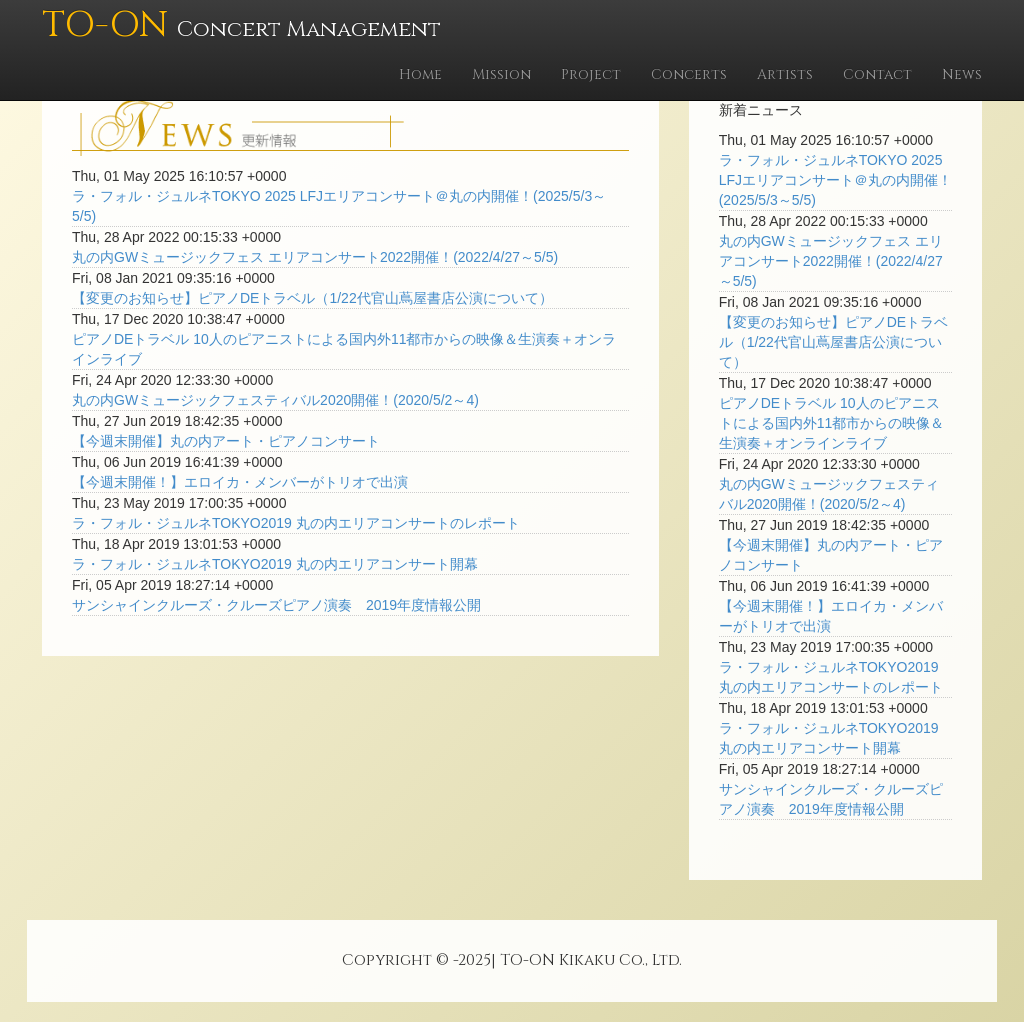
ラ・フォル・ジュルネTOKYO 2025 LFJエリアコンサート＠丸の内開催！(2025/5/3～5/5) (835, 180)
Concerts (689, 74)
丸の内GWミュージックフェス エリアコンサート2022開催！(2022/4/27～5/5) (315, 257)
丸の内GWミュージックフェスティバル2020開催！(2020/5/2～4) (275, 400)
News (962, 74)
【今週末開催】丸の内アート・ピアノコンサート (226, 441)
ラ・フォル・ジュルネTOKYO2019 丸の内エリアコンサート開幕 (275, 564)
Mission (501, 74)
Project (591, 74)
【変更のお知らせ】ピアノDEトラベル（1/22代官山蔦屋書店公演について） (312, 298)
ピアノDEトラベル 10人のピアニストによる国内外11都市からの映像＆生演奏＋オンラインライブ (832, 423)
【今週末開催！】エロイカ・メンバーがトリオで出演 (240, 482)
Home (420, 74)
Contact (877, 74)
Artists (785, 74)
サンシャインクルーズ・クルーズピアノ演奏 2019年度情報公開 (276, 605)
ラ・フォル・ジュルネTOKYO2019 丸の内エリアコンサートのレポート (296, 523)
